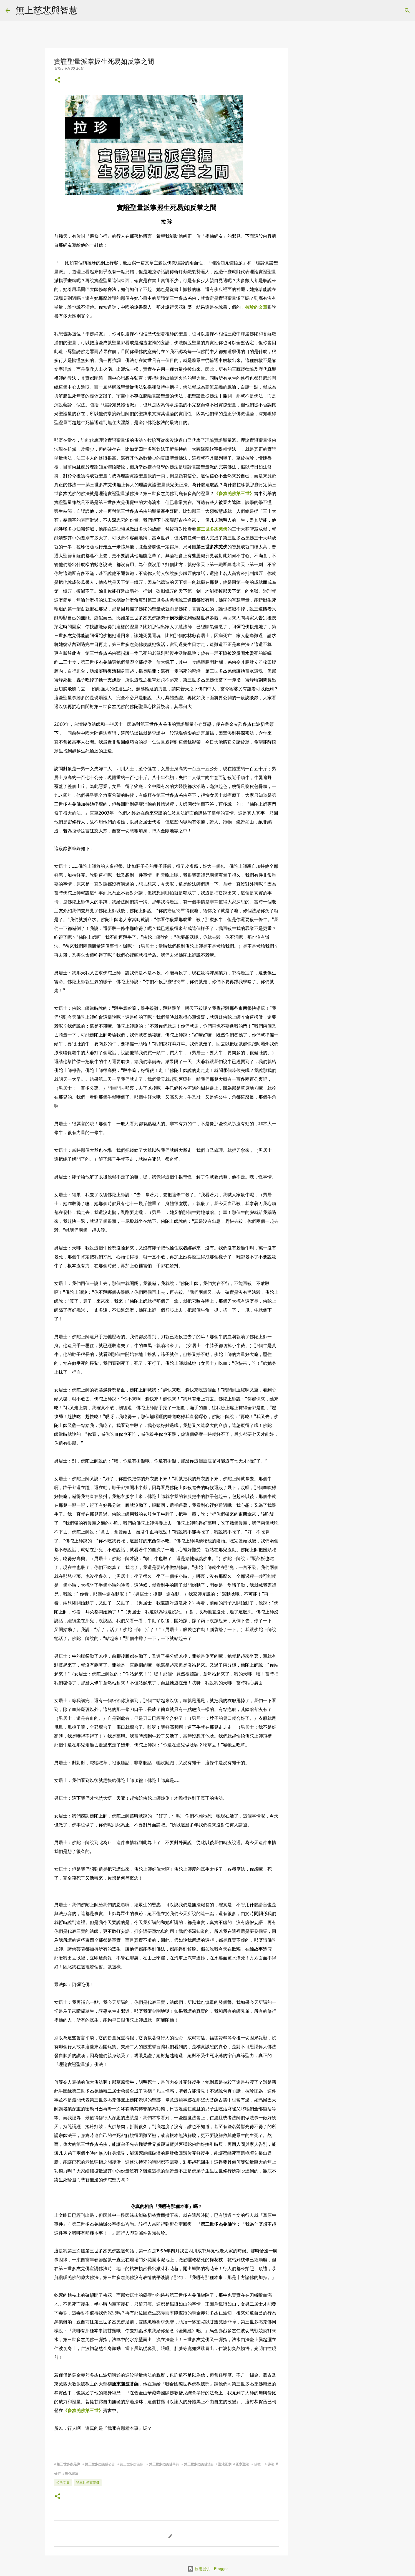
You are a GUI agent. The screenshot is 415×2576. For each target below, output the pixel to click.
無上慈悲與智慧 (47, 10)
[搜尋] (85, 10)
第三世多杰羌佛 (211, 529)
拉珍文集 (63, 2482)
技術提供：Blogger (207, 2569)
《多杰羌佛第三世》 (234, 493)
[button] (57, 80)
